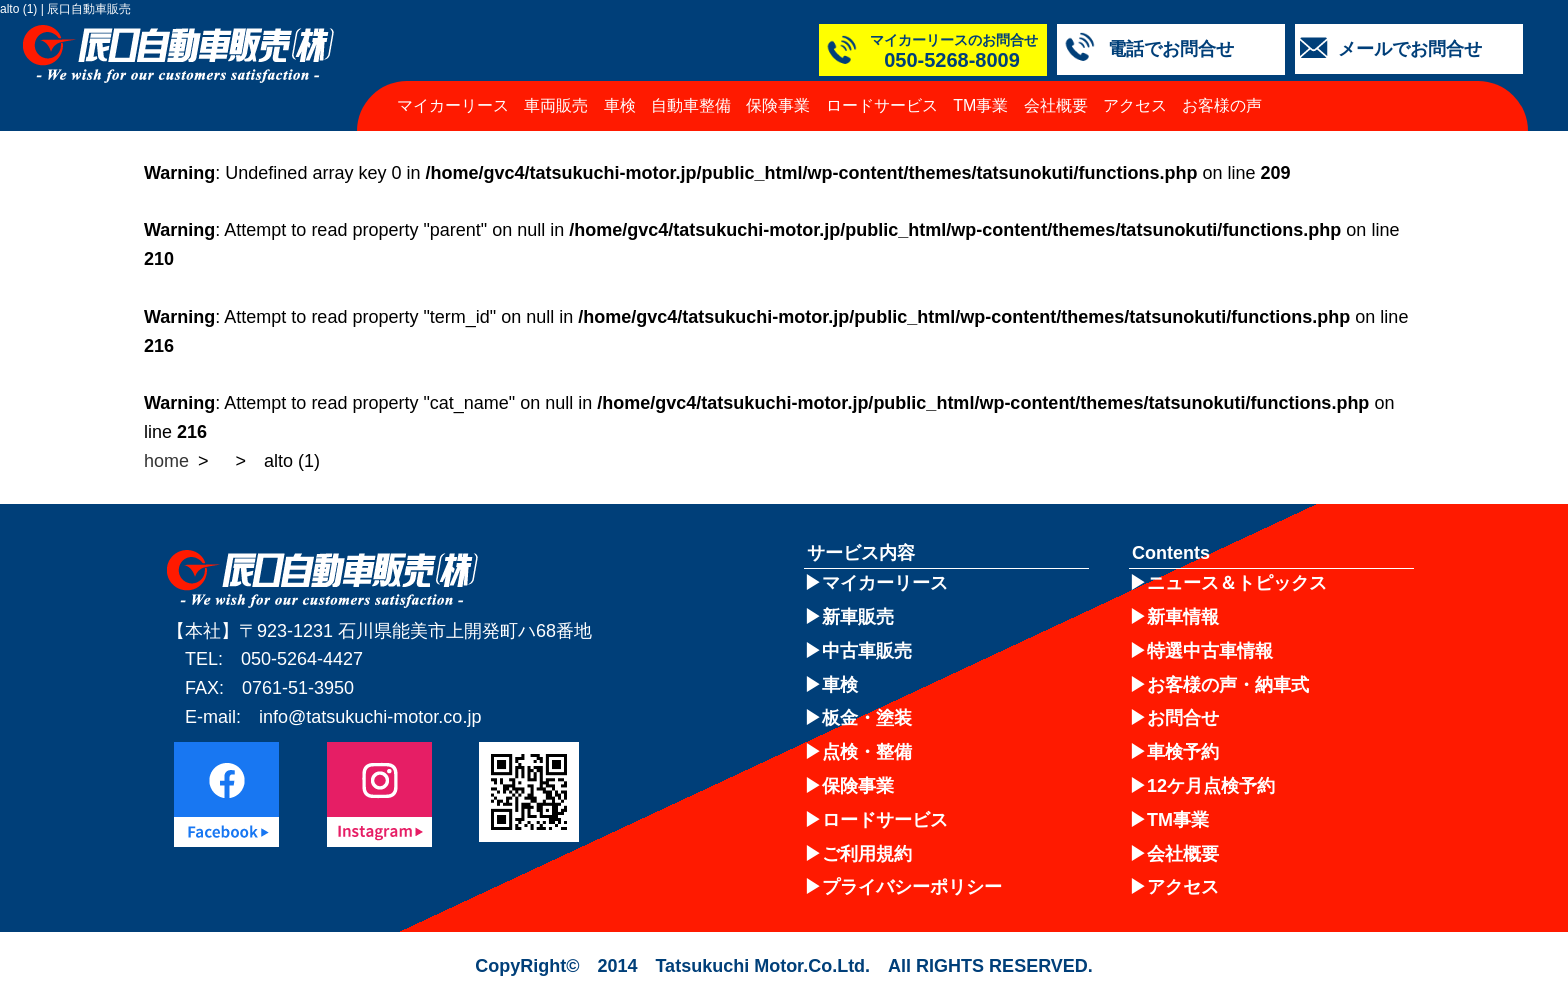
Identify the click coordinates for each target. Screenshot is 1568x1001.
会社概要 (1056, 105)
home (166, 461)
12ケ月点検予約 (1211, 786)
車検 (620, 105)
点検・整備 (867, 752)
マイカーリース (453, 105)
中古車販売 (867, 651)
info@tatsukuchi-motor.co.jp (370, 717)
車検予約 (1183, 752)
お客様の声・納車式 (1228, 685)
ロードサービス (882, 105)
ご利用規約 (867, 854)
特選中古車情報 (1210, 651)
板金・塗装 (867, 718)
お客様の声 (1222, 105)
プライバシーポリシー (912, 887)
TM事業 (980, 105)
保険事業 (778, 105)
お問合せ (1183, 718)
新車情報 (1183, 617)
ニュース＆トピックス (1237, 583)
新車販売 (858, 617)
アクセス (1135, 105)
